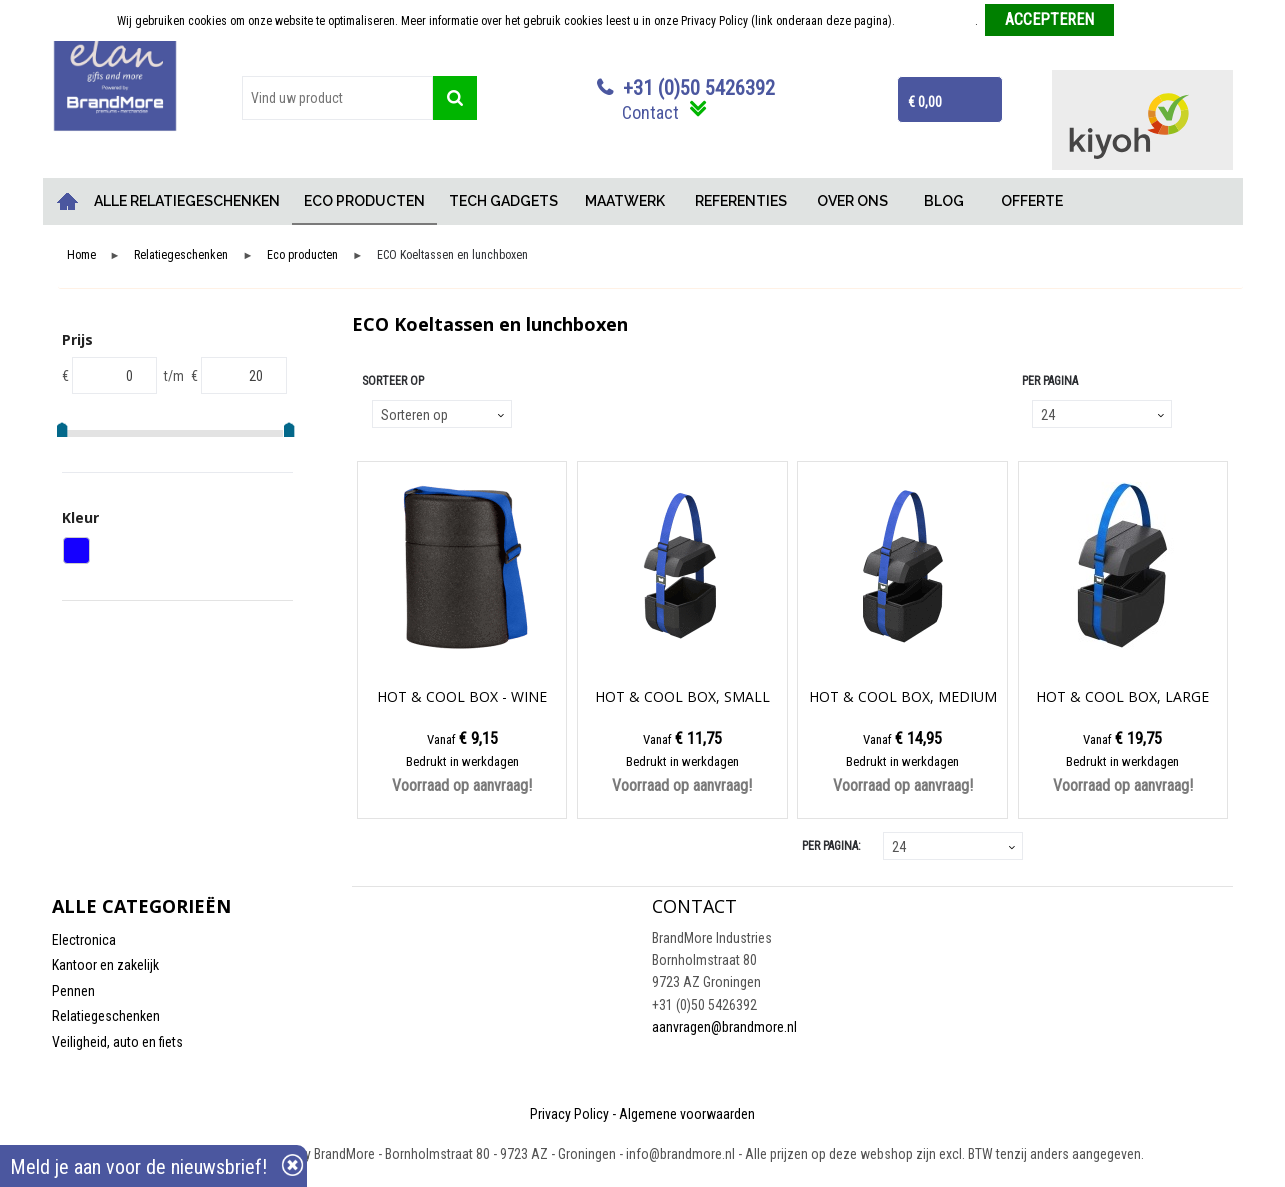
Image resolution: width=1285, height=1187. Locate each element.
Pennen (73, 991)
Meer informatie (936, 21)
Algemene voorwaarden (687, 1114)
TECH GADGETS (503, 201)
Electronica (84, 940)
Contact (650, 112)
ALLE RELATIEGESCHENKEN (187, 201)
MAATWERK (625, 201)
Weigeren (1144, 21)
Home (67, 201)
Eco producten (302, 255)
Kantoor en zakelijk (105, 965)
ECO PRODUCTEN (364, 201)
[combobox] (338, 98)
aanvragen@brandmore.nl (724, 1027)
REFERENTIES (741, 201)
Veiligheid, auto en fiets (117, 1042)
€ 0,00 (925, 102)
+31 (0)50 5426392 (699, 88)
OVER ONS (852, 201)
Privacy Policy (569, 1114)
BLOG (944, 201)
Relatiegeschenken (181, 255)
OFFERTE (1032, 201)
